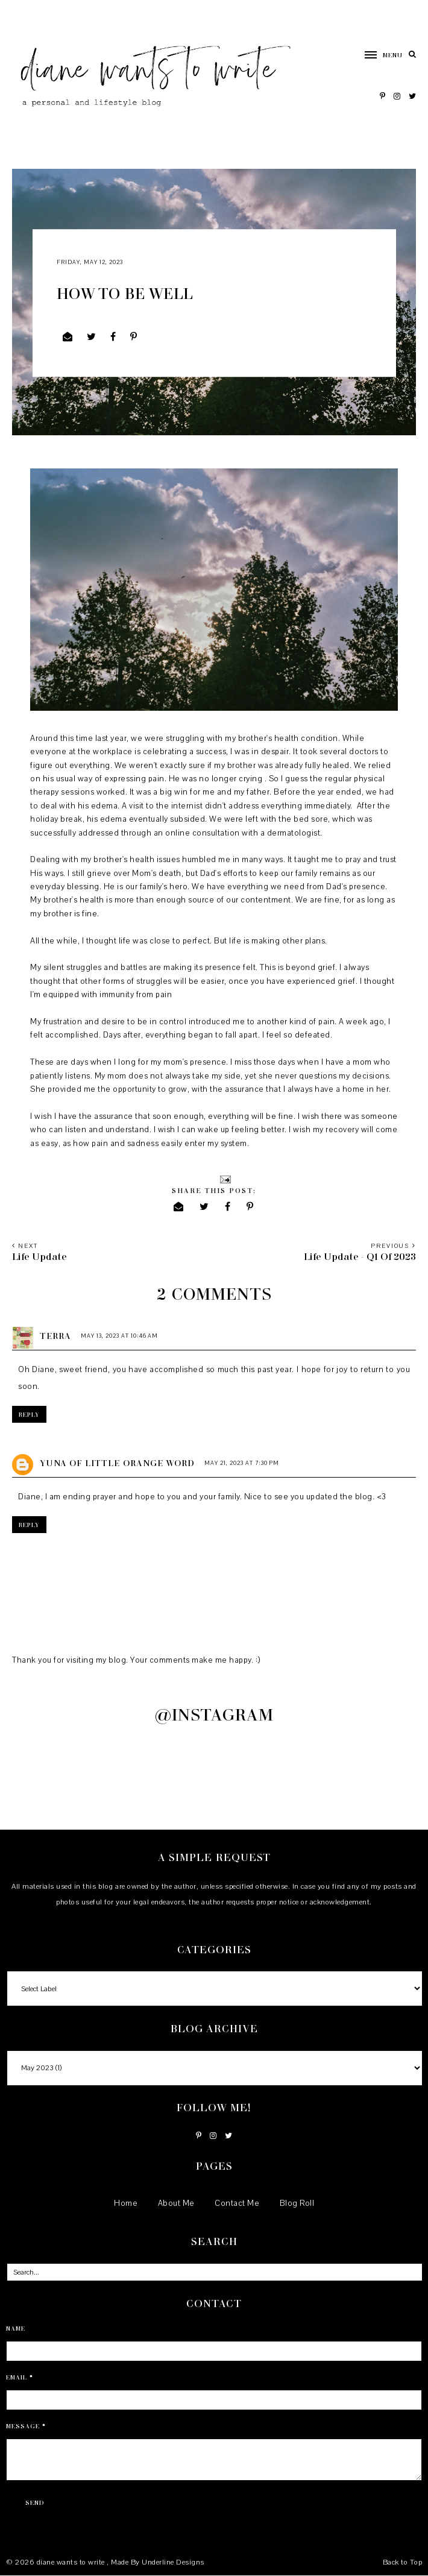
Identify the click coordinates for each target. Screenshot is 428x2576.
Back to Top (403, 2562)
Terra (55, 1336)
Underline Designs (173, 2562)
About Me (176, 2203)
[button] (378, 55)
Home (125, 2203)
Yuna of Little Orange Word (117, 1463)
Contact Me (237, 2203)
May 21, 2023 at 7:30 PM (241, 1463)
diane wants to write (72, 2562)
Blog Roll (297, 2203)
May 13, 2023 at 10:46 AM (119, 1336)
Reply (29, 1414)
